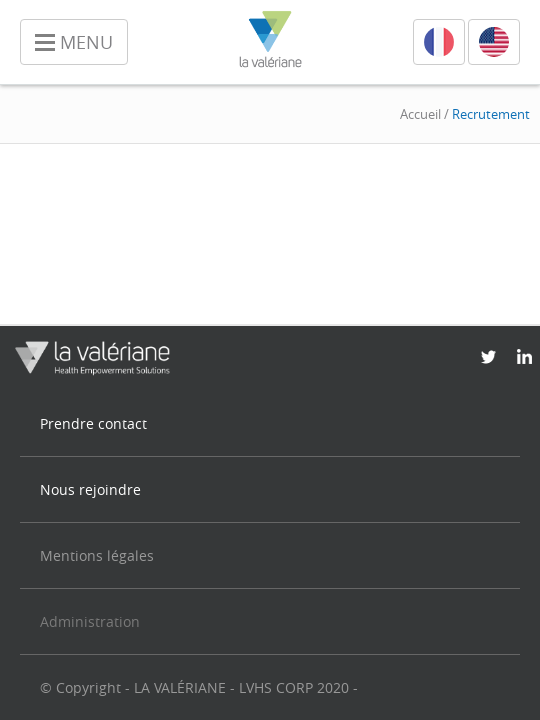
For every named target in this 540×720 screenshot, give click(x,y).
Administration (90, 621)
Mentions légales (97, 555)
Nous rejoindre (90, 489)
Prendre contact (93, 423)
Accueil (420, 114)
